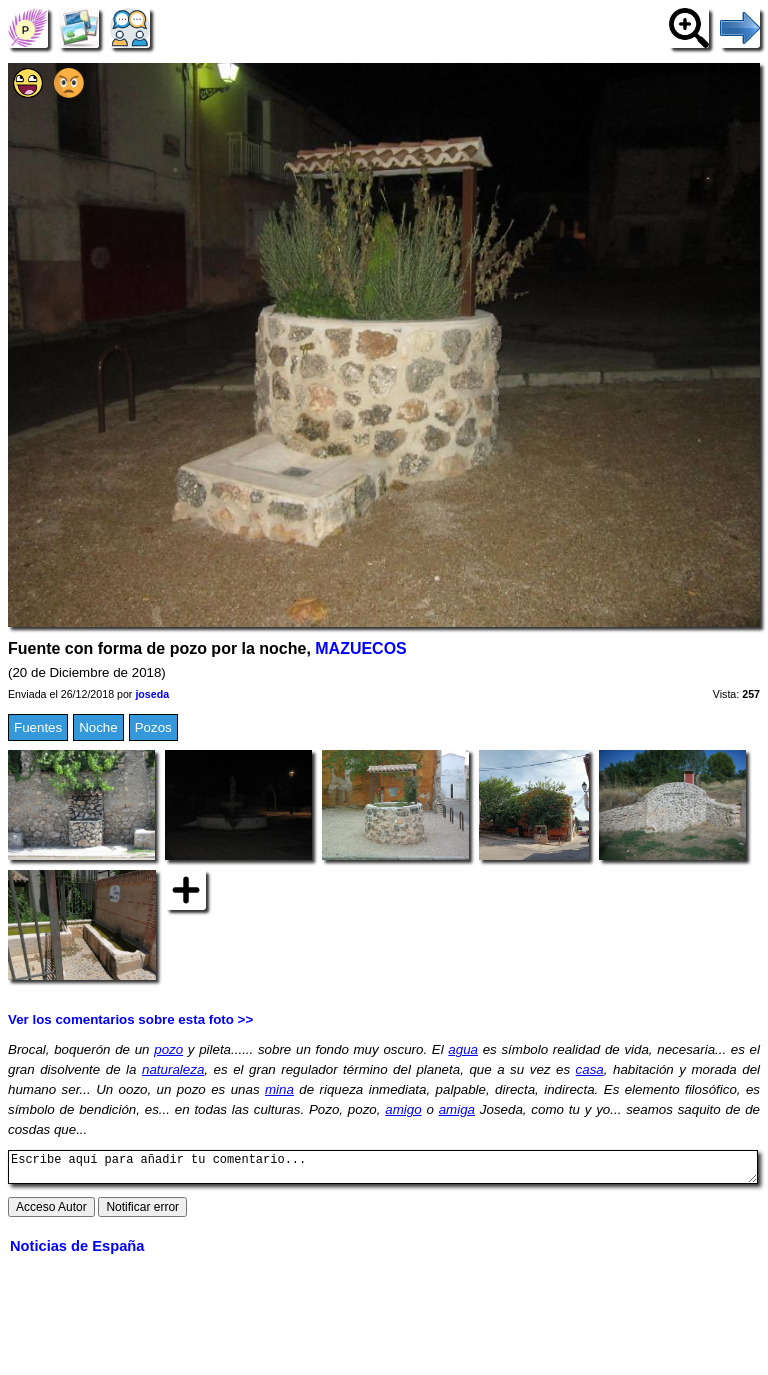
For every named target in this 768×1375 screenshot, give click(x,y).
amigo (403, 1109)
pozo (168, 1049)
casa (590, 1069)
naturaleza (173, 1069)
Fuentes (38, 727)
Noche (98, 727)
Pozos (153, 727)
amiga (457, 1109)
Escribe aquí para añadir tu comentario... (383, 1170)
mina (279, 1089)
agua (463, 1049)
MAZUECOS (360, 648)
